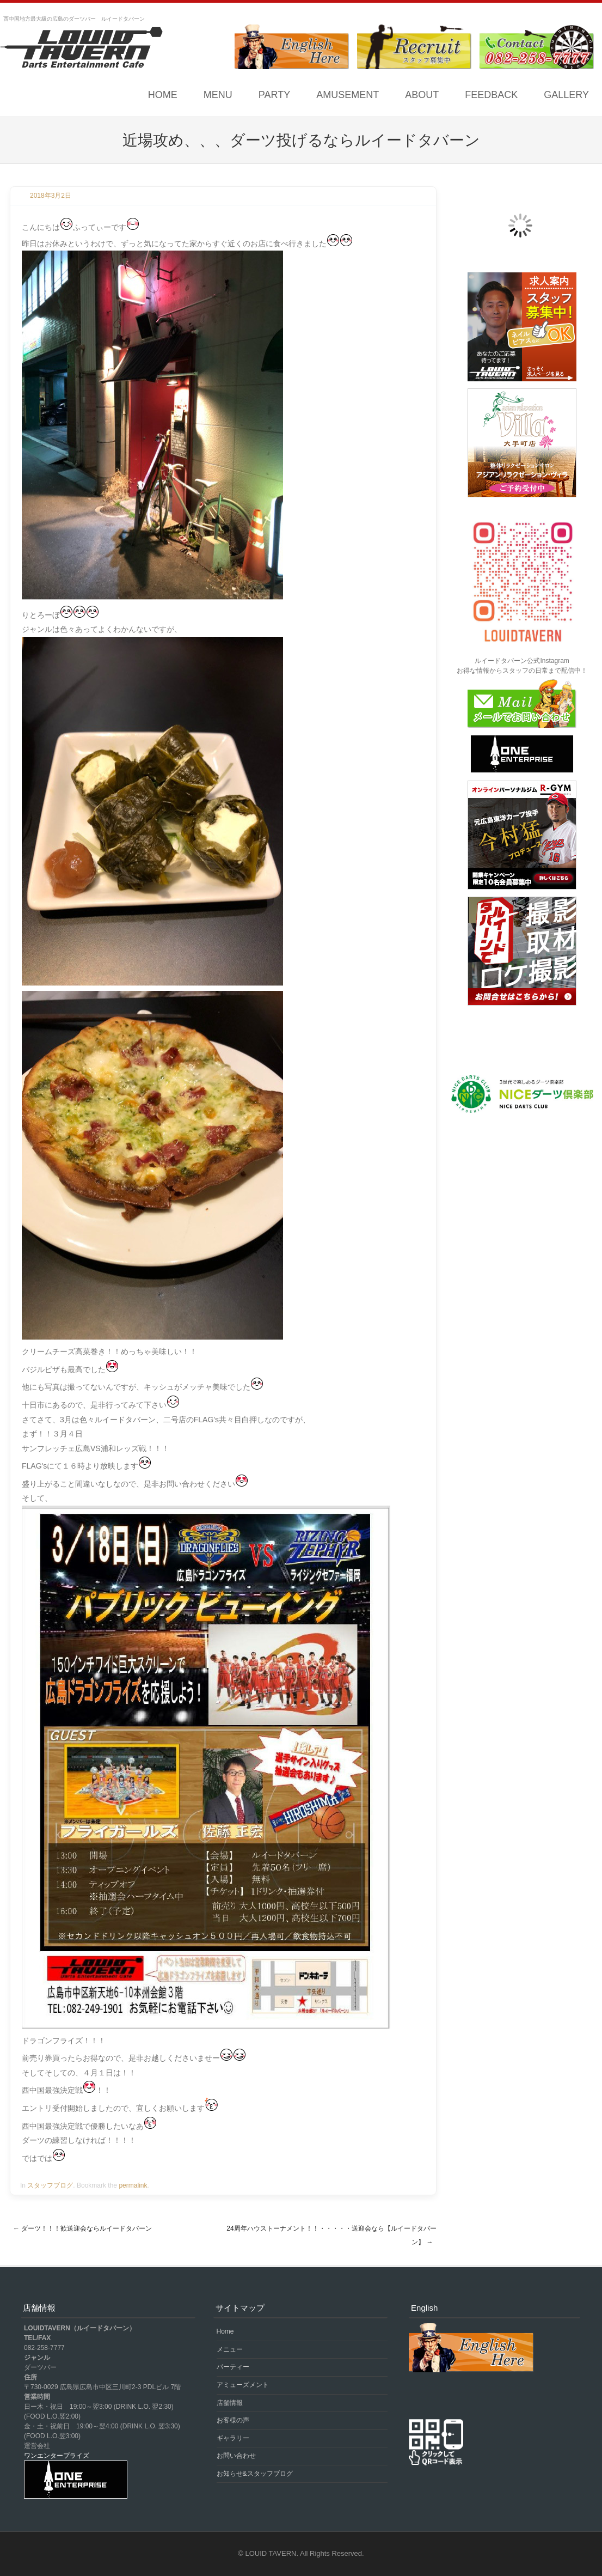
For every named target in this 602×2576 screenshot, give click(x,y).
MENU (218, 94)
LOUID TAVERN (271, 2553)
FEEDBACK (491, 94)
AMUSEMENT (347, 94)
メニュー (230, 2349)
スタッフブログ (50, 2185)
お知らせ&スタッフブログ (255, 2473)
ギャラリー (233, 2438)
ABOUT (422, 94)
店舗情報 (230, 2403)
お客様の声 (233, 2420)
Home (162, 94)
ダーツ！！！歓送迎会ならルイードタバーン (82, 2228)
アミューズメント (243, 2385)
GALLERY (566, 94)
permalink (133, 2185)
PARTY (274, 94)
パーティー (233, 2367)
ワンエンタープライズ (56, 2455)
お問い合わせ (236, 2455)
